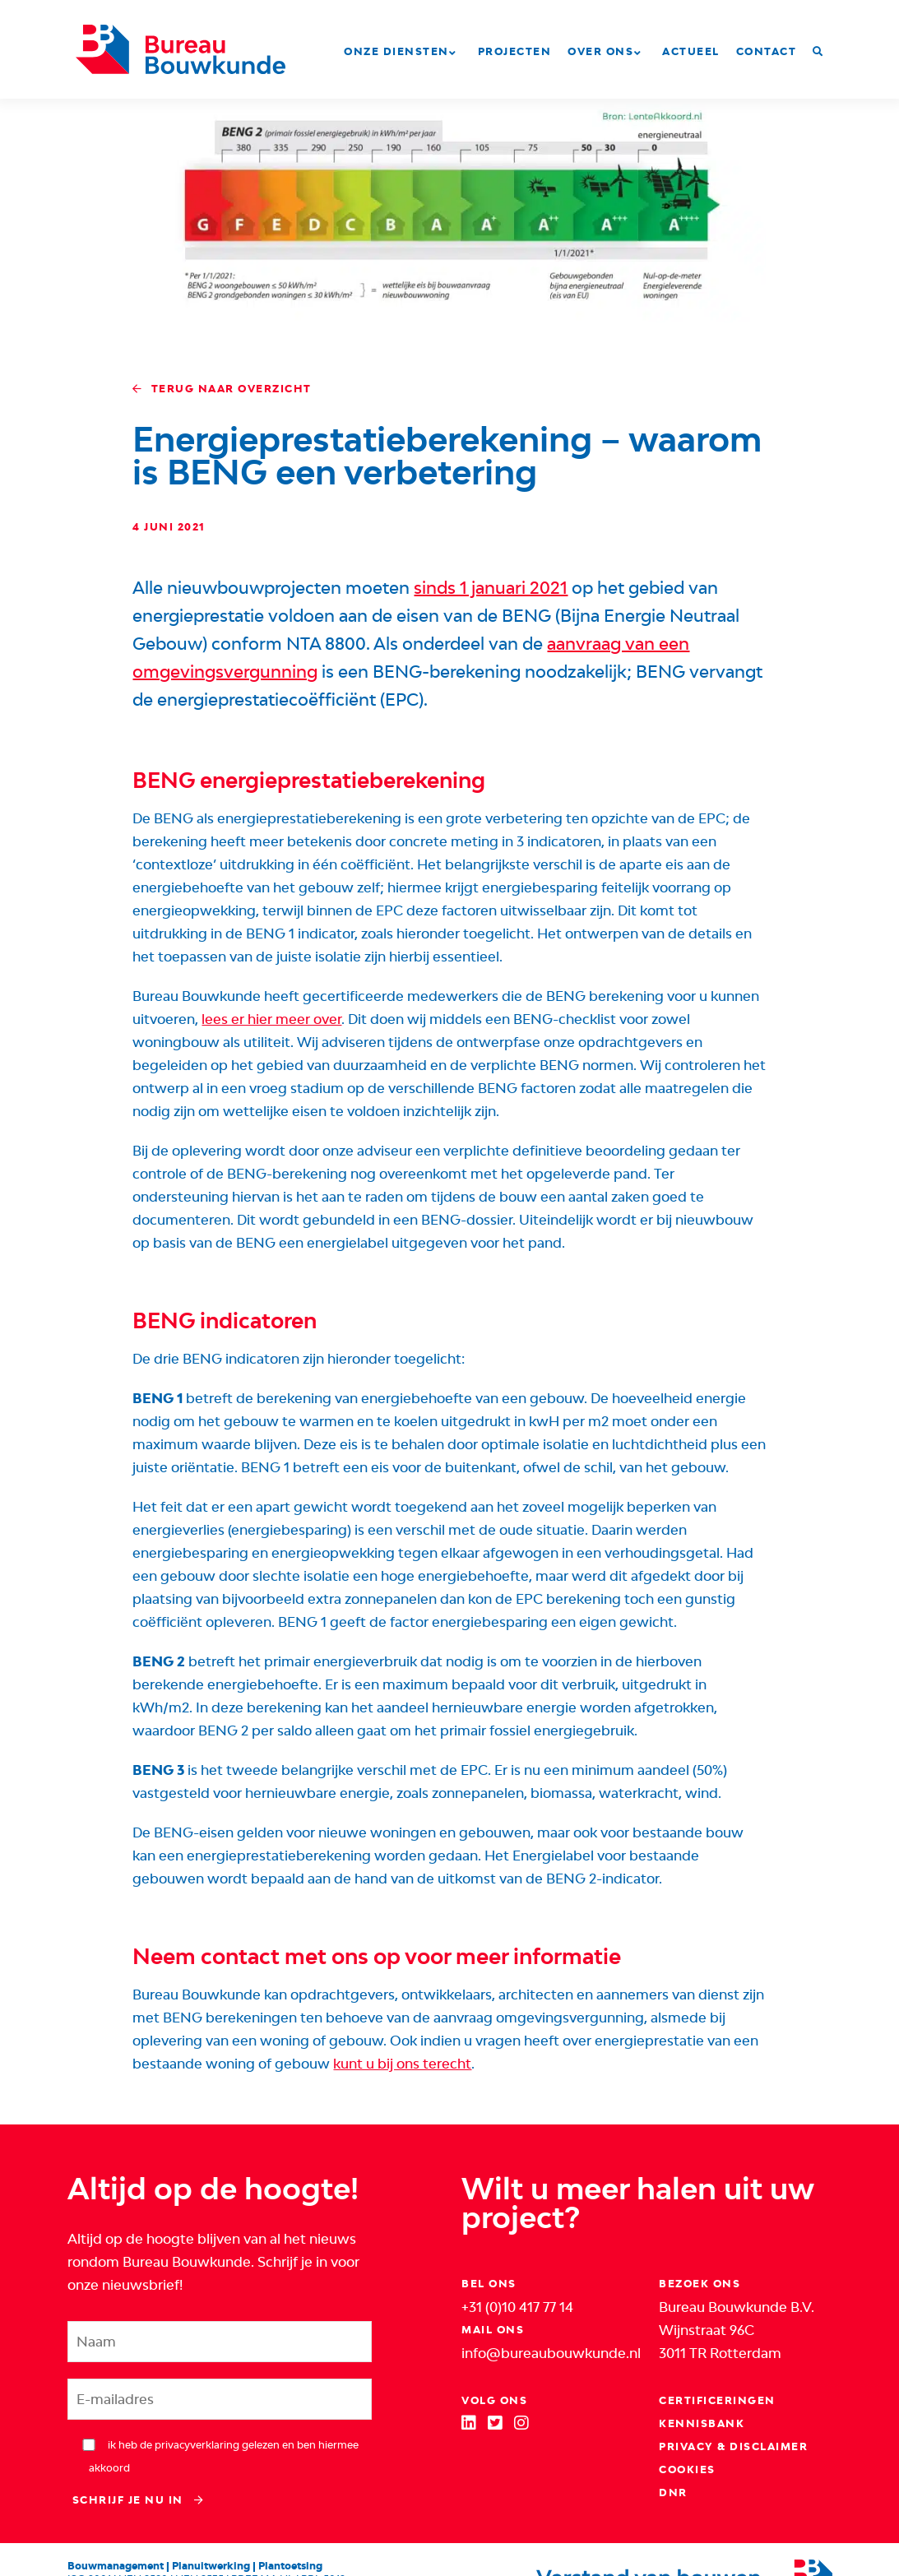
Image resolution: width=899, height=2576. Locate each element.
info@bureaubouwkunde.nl (551, 2353)
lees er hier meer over (271, 1019)
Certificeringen (717, 2400)
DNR (673, 2492)
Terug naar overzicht (222, 388)
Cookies (687, 2469)
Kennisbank (701, 2423)
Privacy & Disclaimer (733, 2446)
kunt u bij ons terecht (402, 2063)
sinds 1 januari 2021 (491, 587)
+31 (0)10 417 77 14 (517, 2307)
